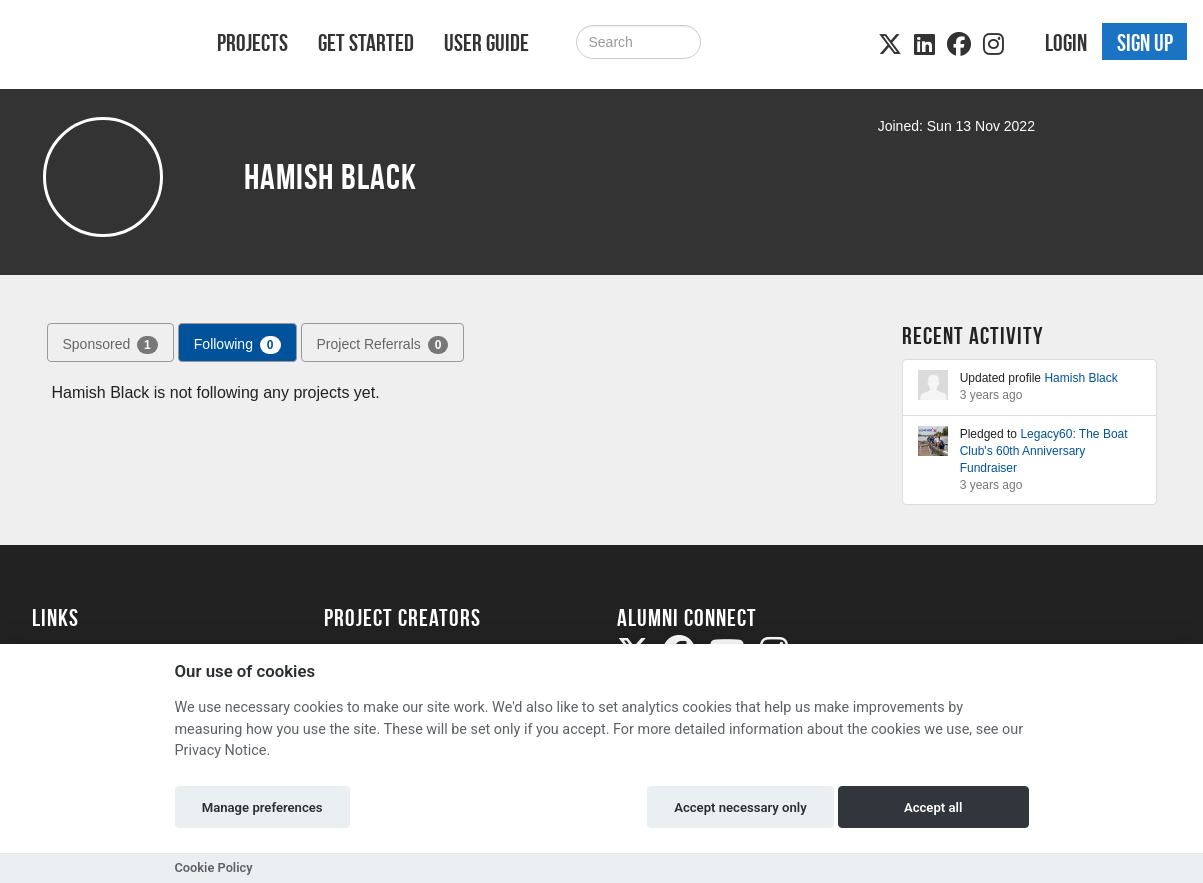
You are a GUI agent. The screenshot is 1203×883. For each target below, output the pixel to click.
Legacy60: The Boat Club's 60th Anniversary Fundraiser (1044, 451)
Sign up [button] (1145, 43)
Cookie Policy (214, 867)
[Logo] (98, 46)
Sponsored (110, 345)
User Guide (486, 43)
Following (237, 345)
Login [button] (1066, 43)
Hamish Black (1080, 378)
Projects (252, 43)
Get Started (366, 43)
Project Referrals (383, 345)
